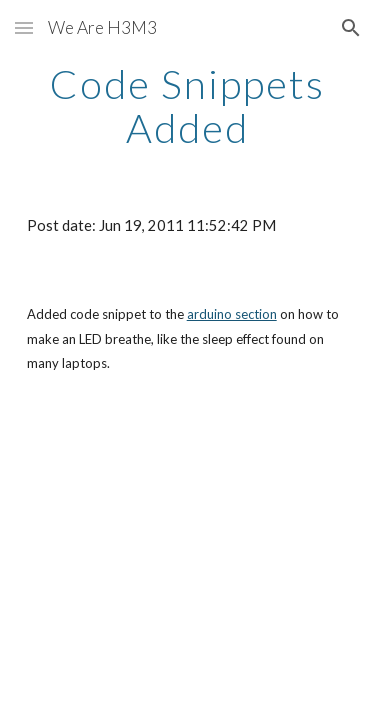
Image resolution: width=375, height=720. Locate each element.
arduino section (232, 314)
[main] (188, 106)
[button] (24, 27)
